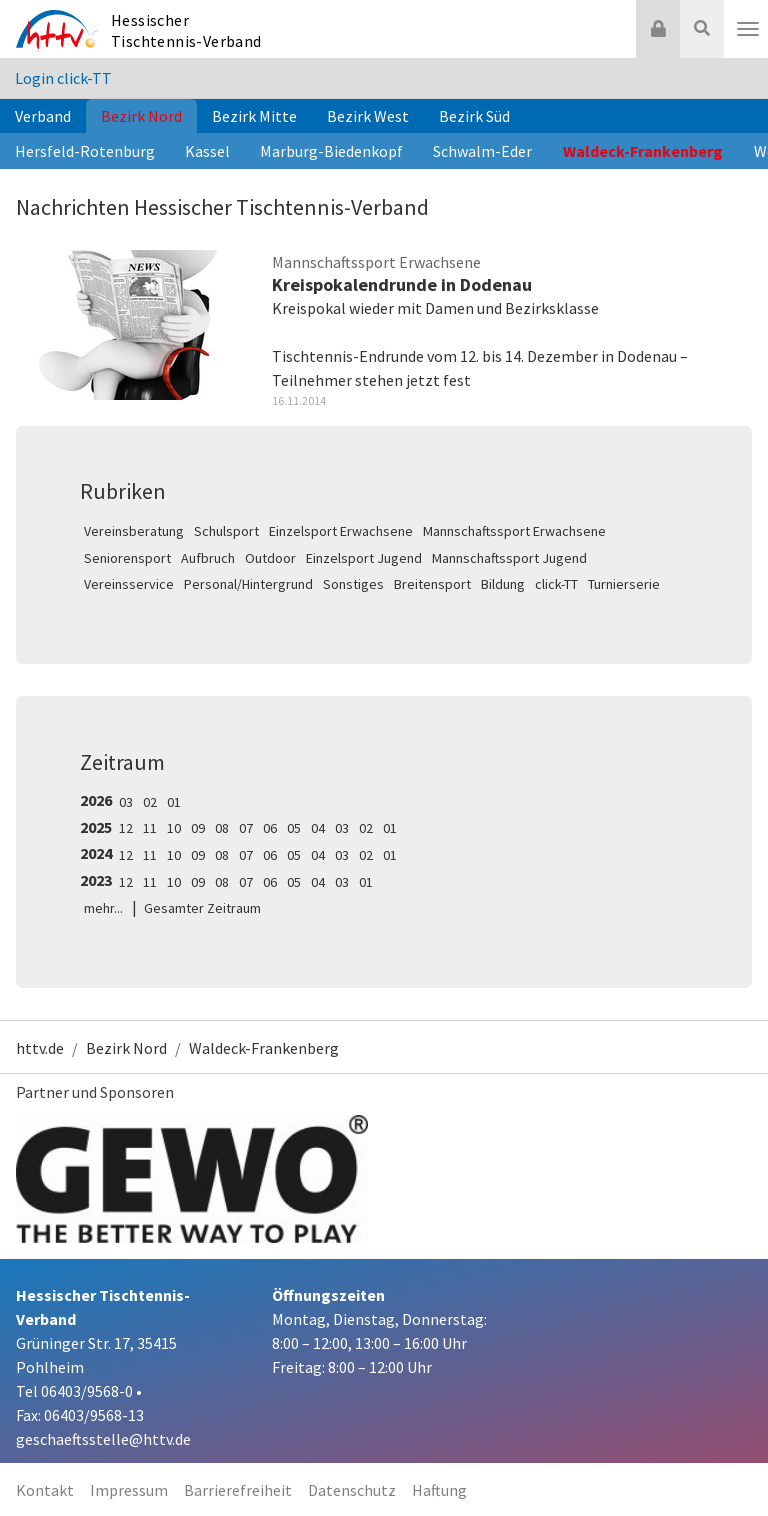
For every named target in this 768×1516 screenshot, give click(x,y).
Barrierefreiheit (238, 1490)
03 (126, 802)
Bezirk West (368, 116)
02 (150, 802)
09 (198, 828)
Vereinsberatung (134, 531)
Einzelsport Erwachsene (341, 531)
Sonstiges (353, 584)
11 (150, 828)
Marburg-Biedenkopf (331, 151)
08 (222, 828)
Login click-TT (63, 78)
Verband (43, 116)
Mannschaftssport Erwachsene (514, 531)
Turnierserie (624, 584)
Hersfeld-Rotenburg (85, 151)
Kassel (207, 151)
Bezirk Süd (474, 116)
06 (270, 828)
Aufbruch (208, 558)
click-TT (556, 584)
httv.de (40, 1048)
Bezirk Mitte (254, 116)
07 (246, 828)
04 (318, 828)
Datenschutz (352, 1490)
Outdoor (270, 558)
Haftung (439, 1490)
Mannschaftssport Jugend (509, 558)
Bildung (503, 584)
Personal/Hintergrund (248, 584)
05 (294, 828)
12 (126, 828)
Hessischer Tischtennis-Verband (186, 30)
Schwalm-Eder (482, 151)
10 (174, 828)
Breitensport (432, 584)
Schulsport (226, 531)
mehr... (103, 908)
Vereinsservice (129, 584)
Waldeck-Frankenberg (643, 151)
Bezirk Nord (141, 116)
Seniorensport (127, 558)
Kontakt (45, 1490)
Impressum (129, 1490)
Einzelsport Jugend (364, 558)
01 (174, 802)
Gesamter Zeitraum (202, 908)
